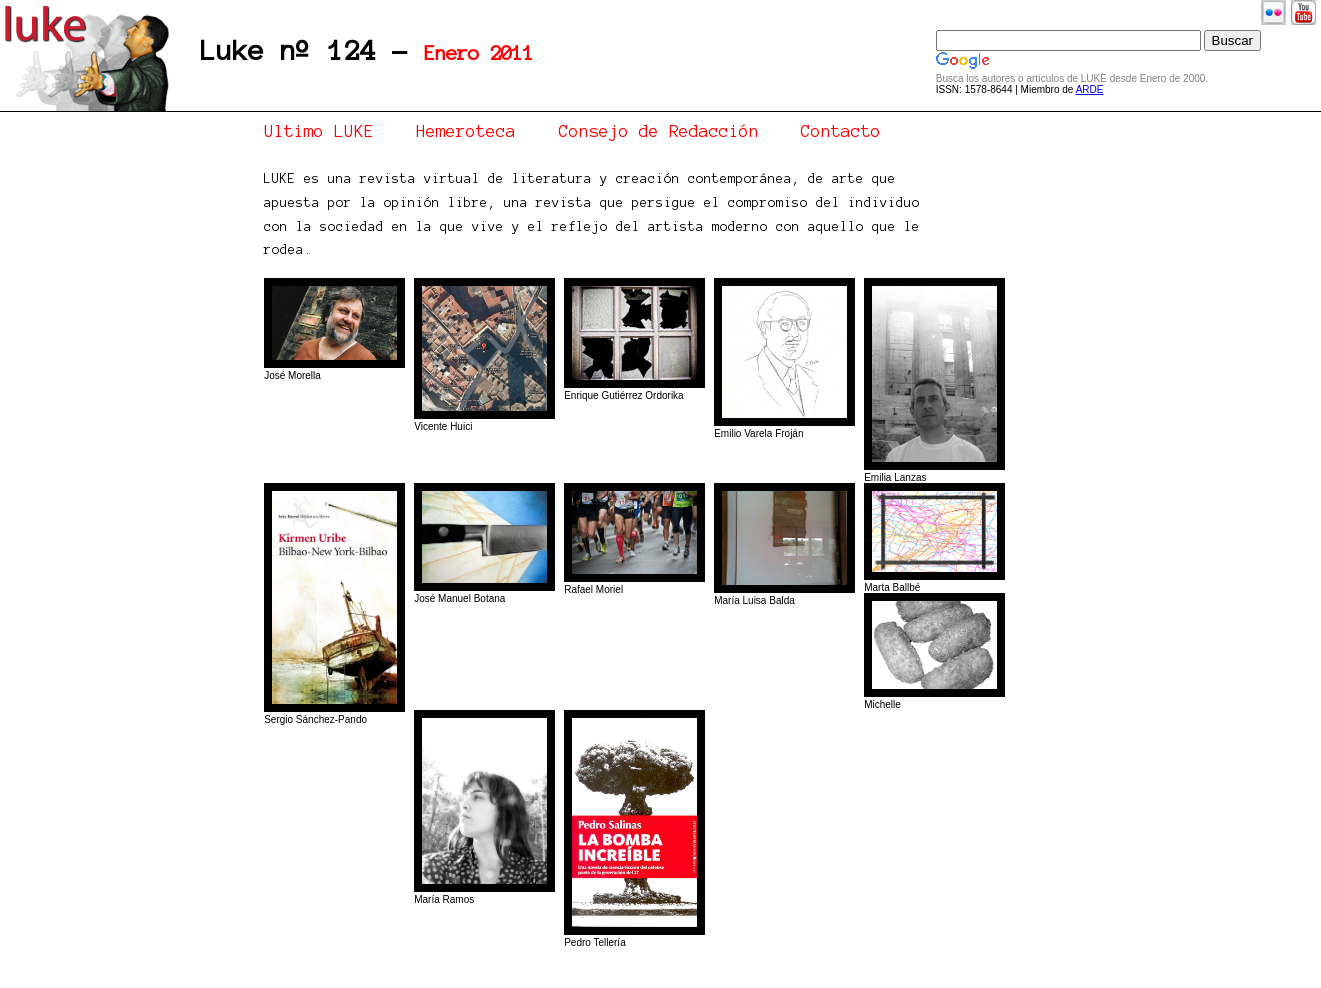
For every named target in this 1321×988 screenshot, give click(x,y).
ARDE (1090, 89)
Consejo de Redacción (659, 131)
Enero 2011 (479, 53)
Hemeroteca (466, 131)
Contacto (841, 131)
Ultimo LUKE (319, 131)
